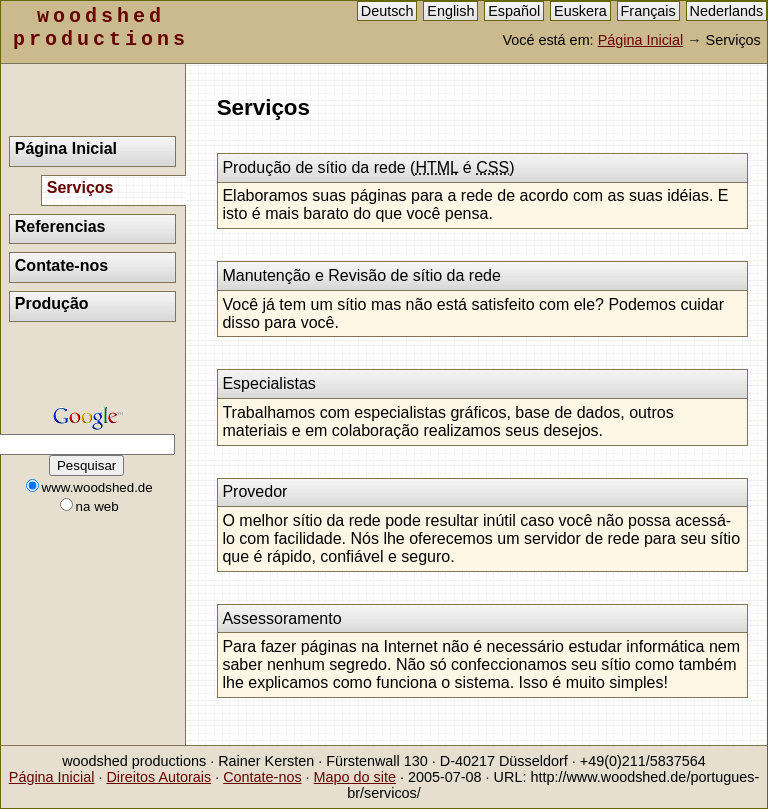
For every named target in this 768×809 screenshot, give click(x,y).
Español (514, 11)
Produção (52, 303)
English (450, 11)
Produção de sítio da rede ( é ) (368, 167)
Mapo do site (355, 777)
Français (648, 11)
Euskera (580, 11)
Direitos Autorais (158, 777)
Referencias (60, 226)
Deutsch (387, 11)
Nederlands (727, 11)
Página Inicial (641, 40)
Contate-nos (61, 265)
